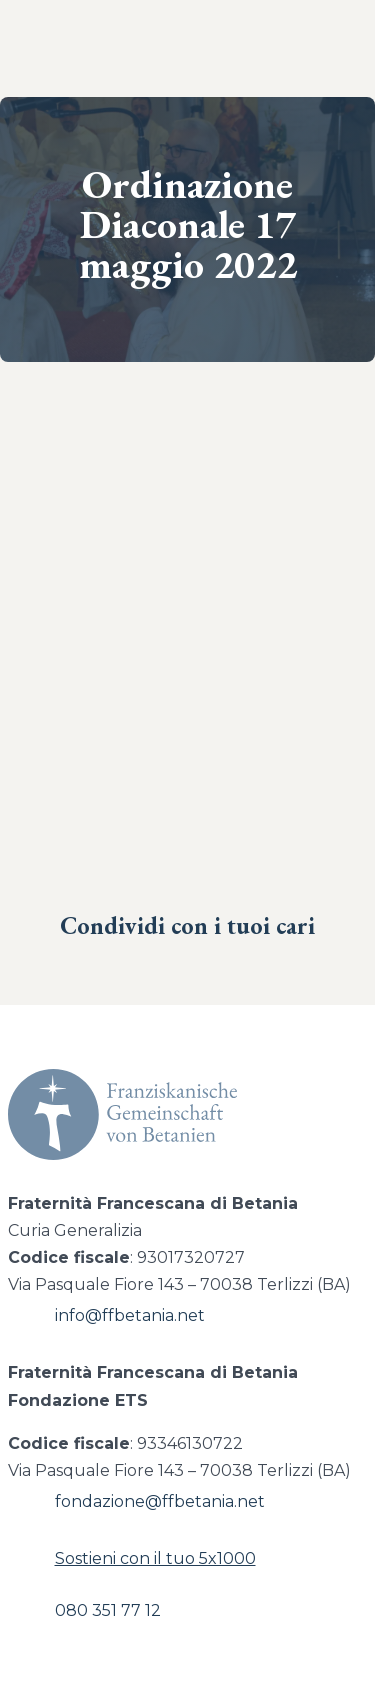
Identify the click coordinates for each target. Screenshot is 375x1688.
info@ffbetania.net (130, 1315)
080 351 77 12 (108, 1610)
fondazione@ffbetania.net (160, 1501)
